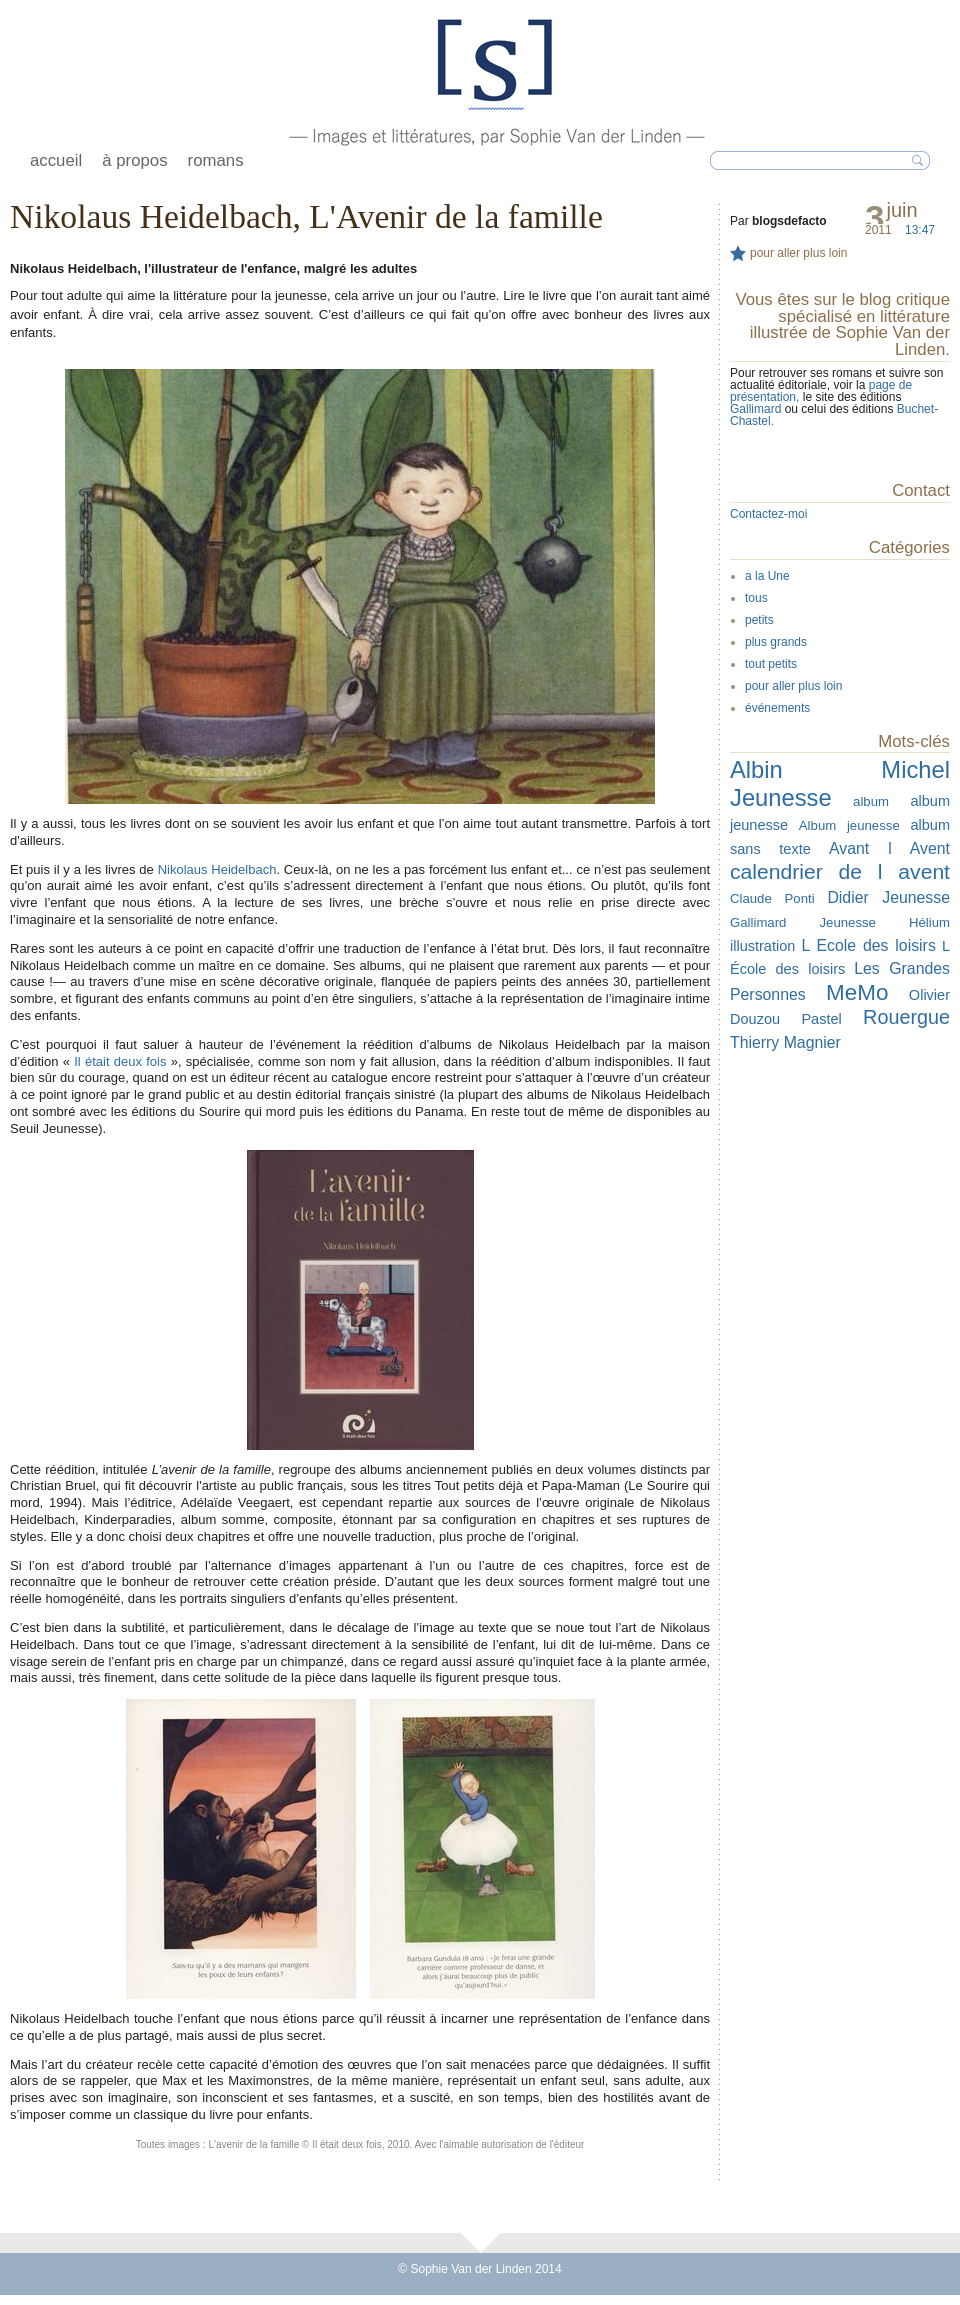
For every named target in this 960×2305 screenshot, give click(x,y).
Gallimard (757, 409)
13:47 (920, 230)
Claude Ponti (772, 898)
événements (777, 708)
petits (759, 620)
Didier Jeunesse (888, 897)
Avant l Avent (889, 848)
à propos (134, 160)
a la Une (767, 576)
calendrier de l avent (840, 871)
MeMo (857, 992)
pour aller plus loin (798, 253)
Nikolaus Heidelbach (217, 869)
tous (756, 598)
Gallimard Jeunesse (803, 922)
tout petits (771, 664)
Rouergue (906, 1017)
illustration (762, 946)
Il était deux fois (120, 1061)
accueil (56, 160)
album (871, 801)
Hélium (929, 922)
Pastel (821, 1019)
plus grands (776, 642)
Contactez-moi (768, 514)
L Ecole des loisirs (868, 945)
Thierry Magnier (785, 1042)
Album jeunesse (849, 825)
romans (216, 160)
